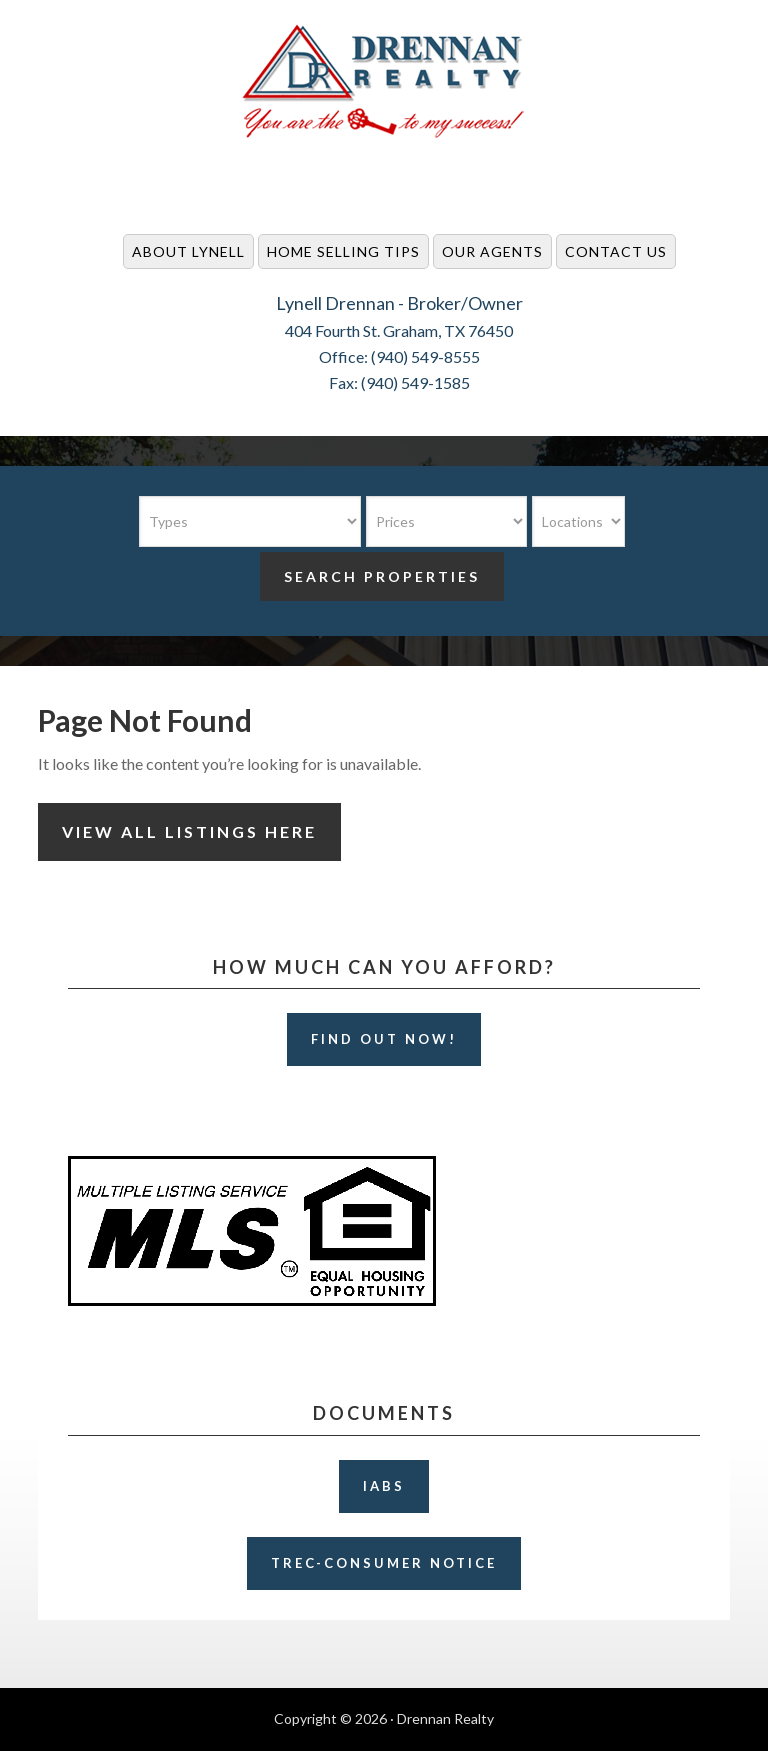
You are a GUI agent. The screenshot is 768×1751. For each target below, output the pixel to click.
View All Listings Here (189, 831)
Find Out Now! (384, 1039)
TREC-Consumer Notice (384, 1563)
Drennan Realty (384, 82)
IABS (384, 1486)
